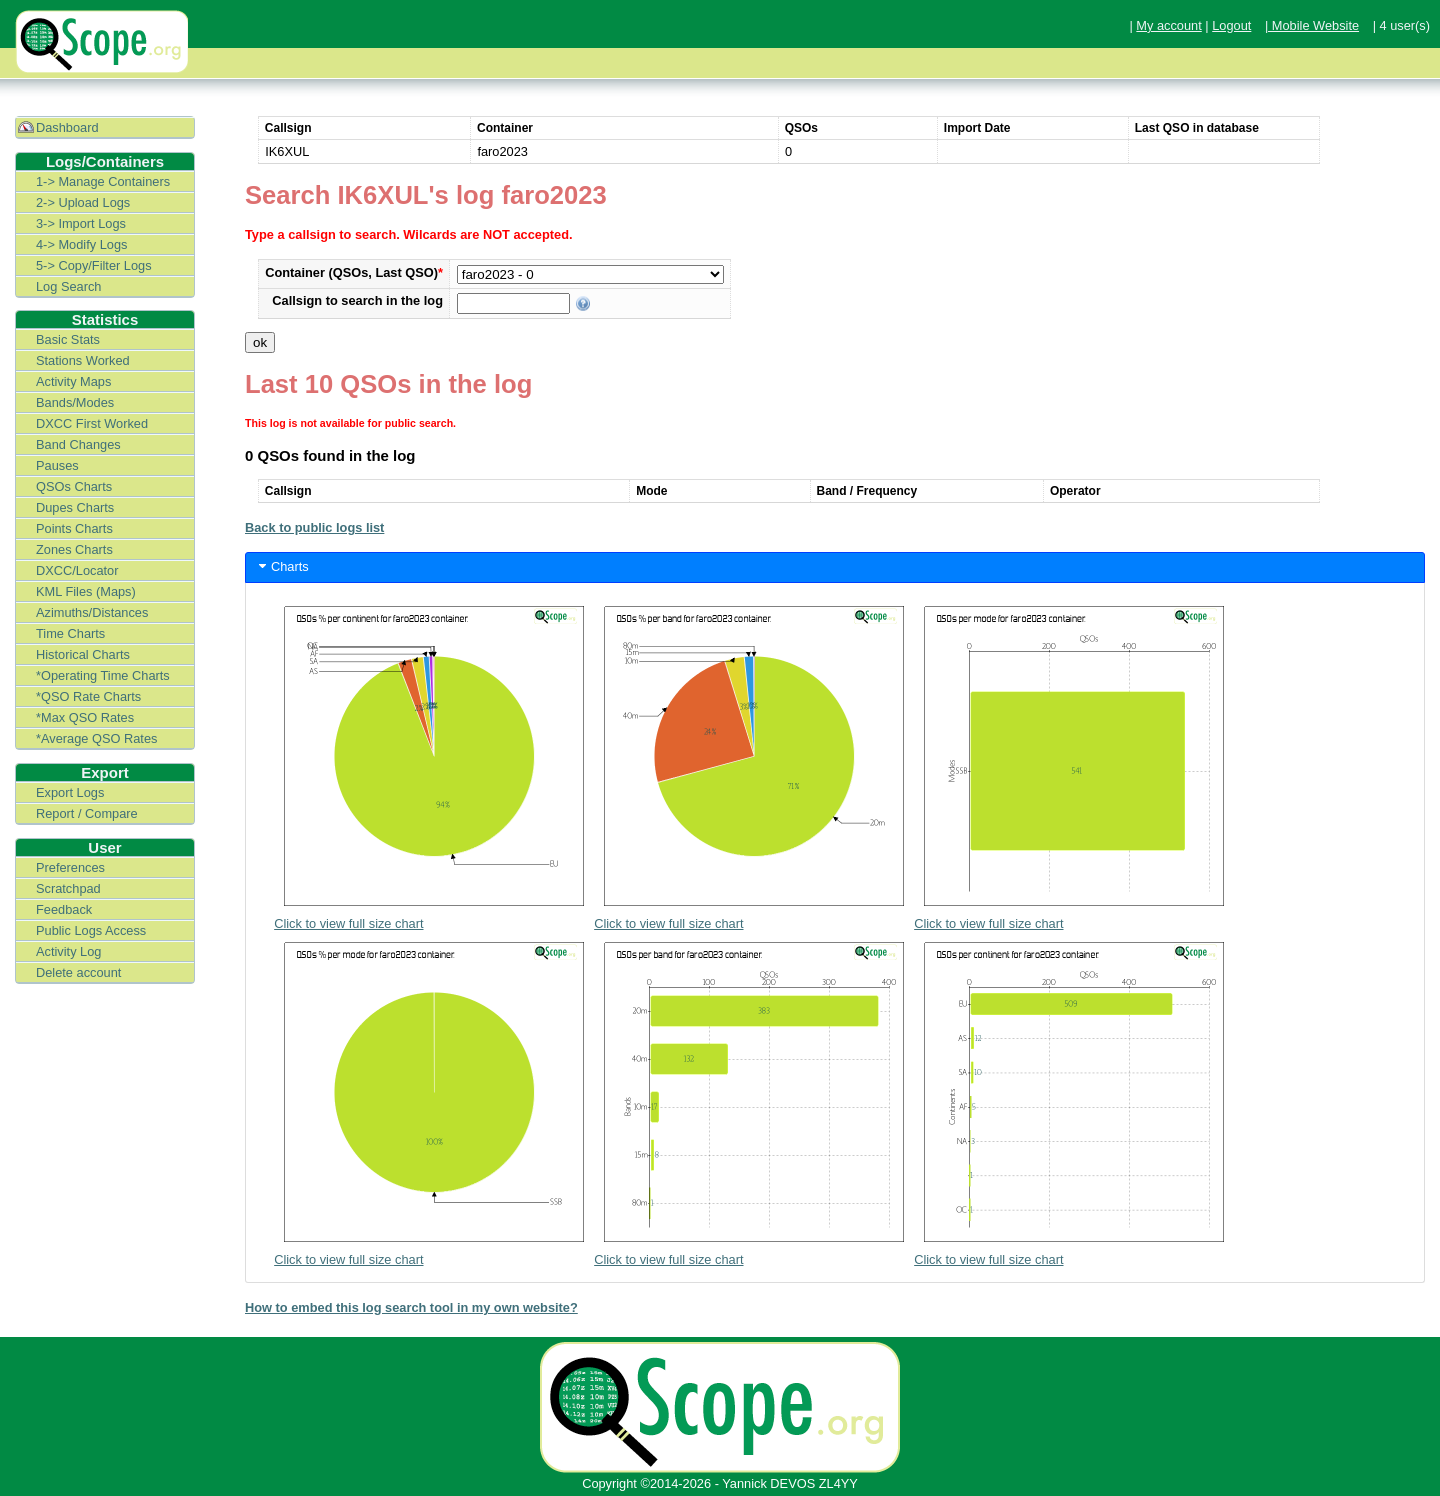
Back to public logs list (314, 527)
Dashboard (67, 127)
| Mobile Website (1312, 25)
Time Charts (70, 633)
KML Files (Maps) (86, 591)
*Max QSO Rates (85, 717)
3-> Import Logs (81, 223)
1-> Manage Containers (103, 181)
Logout (1231, 25)
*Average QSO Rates (96, 738)
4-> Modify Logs (81, 244)
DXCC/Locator (77, 570)
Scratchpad (68, 888)
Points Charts (74, 528)
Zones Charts (74, 549)
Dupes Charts (75, 507)
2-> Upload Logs (83, 202)
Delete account (78, 972)
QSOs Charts (74, 486)
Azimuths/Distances (92, 612)
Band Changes (78, 444)
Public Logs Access (91, 930)
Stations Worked (83, 360)
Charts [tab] (282, 566)
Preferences (70, 867)
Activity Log (68, 951)
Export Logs (70, 792)
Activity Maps (73, 381)
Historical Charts (83, 654)
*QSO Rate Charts (88, 696)
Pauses (57, 465)
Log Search (68, 286)
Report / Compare (87, 813)
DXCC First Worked (92, 423)
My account (1168, 25)
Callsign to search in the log (357, 300)
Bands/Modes (75, 402)
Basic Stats (68, 339)
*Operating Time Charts (103, 675)
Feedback (64, 909)
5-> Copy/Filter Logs (94, 265)
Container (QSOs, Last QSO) (354, 272)
